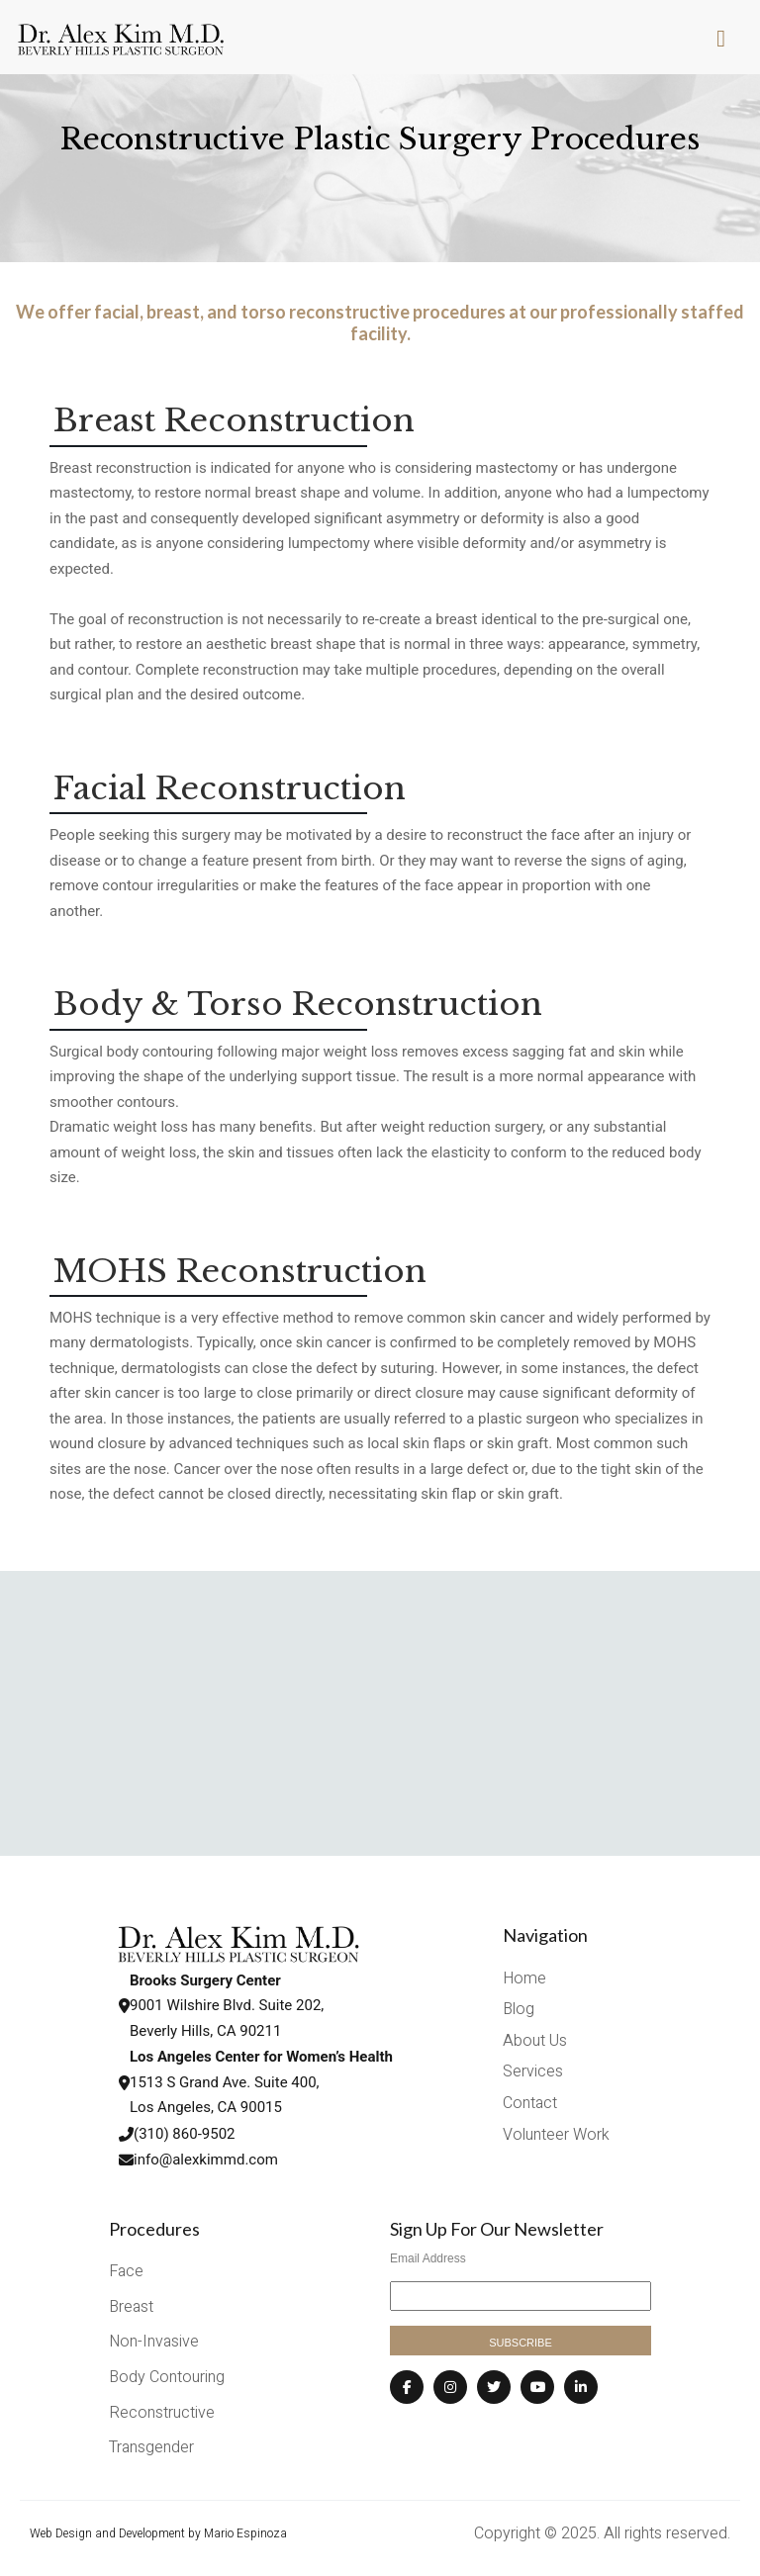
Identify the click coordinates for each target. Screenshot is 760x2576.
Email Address (428, 2258)
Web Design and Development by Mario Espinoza (158, 2533)
